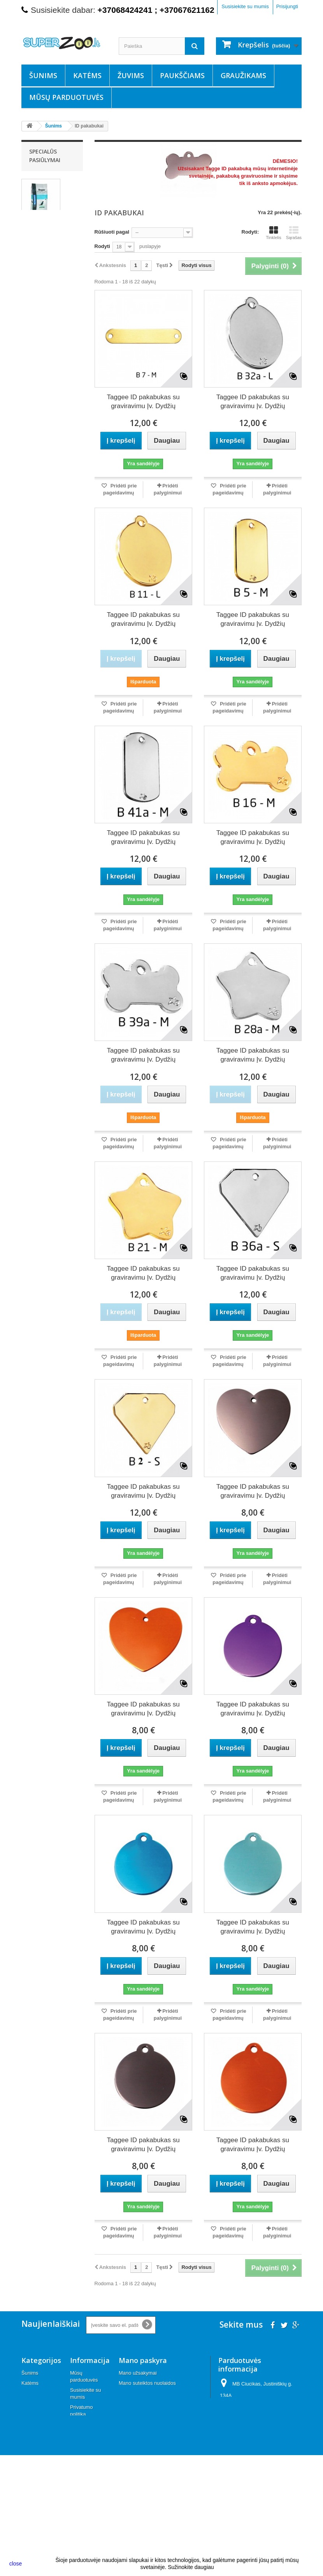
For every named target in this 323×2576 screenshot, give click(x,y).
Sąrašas (294, 233)
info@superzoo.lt (276, 2436)
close (15, 2563)
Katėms (87, 75)
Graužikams (243, 75)
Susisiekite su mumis (245, 6)
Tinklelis (273, 233)
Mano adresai (134, 2393)
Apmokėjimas (85, 2441)
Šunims (43, 75)
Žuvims (131, 75)
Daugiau (109, 191)
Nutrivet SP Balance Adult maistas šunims (49, 229)
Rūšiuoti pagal (112, 232)
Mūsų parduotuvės (66, 97)
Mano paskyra (143, 2360)
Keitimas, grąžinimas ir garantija (84, 2475)
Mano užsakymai (138, 2373)
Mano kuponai (135, 2413)
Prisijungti (287, 6)
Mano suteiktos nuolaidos (147, 2383)
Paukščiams (182, 75)
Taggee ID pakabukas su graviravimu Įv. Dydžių (143, 401)
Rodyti (102, 246)
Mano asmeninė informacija (150, 2403)
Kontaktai (80, 2510)
